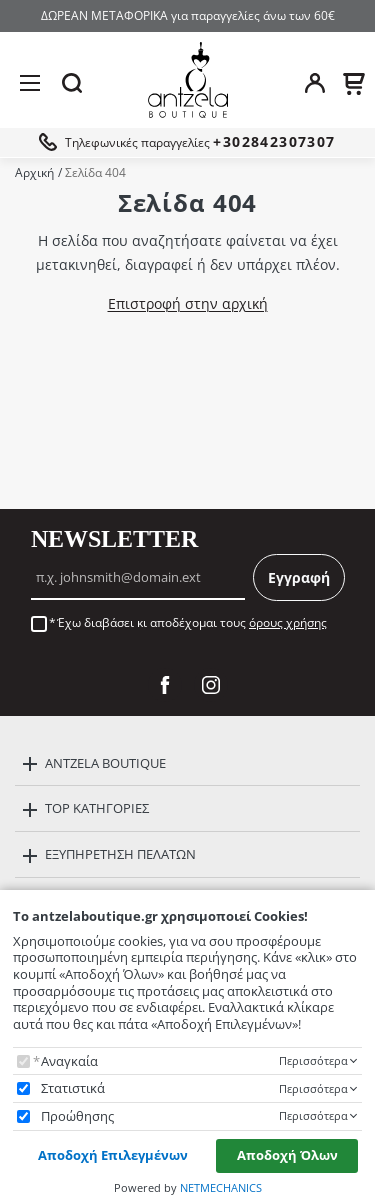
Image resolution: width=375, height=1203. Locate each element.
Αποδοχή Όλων (287, 1155)
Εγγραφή (299, 577)
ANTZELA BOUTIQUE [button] (105, 763)
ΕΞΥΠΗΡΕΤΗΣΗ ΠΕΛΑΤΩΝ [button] (120, 854)
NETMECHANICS (221, 1187)
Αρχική (34, 172)
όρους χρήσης (288, 622)
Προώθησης (77, 1116)
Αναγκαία (69, 1061)
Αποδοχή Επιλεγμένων (113, 1155)
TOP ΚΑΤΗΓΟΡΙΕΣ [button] (97, 808)
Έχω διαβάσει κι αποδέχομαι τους (192, 623)
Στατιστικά (73, 1088)
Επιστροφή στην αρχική (188, 303)
